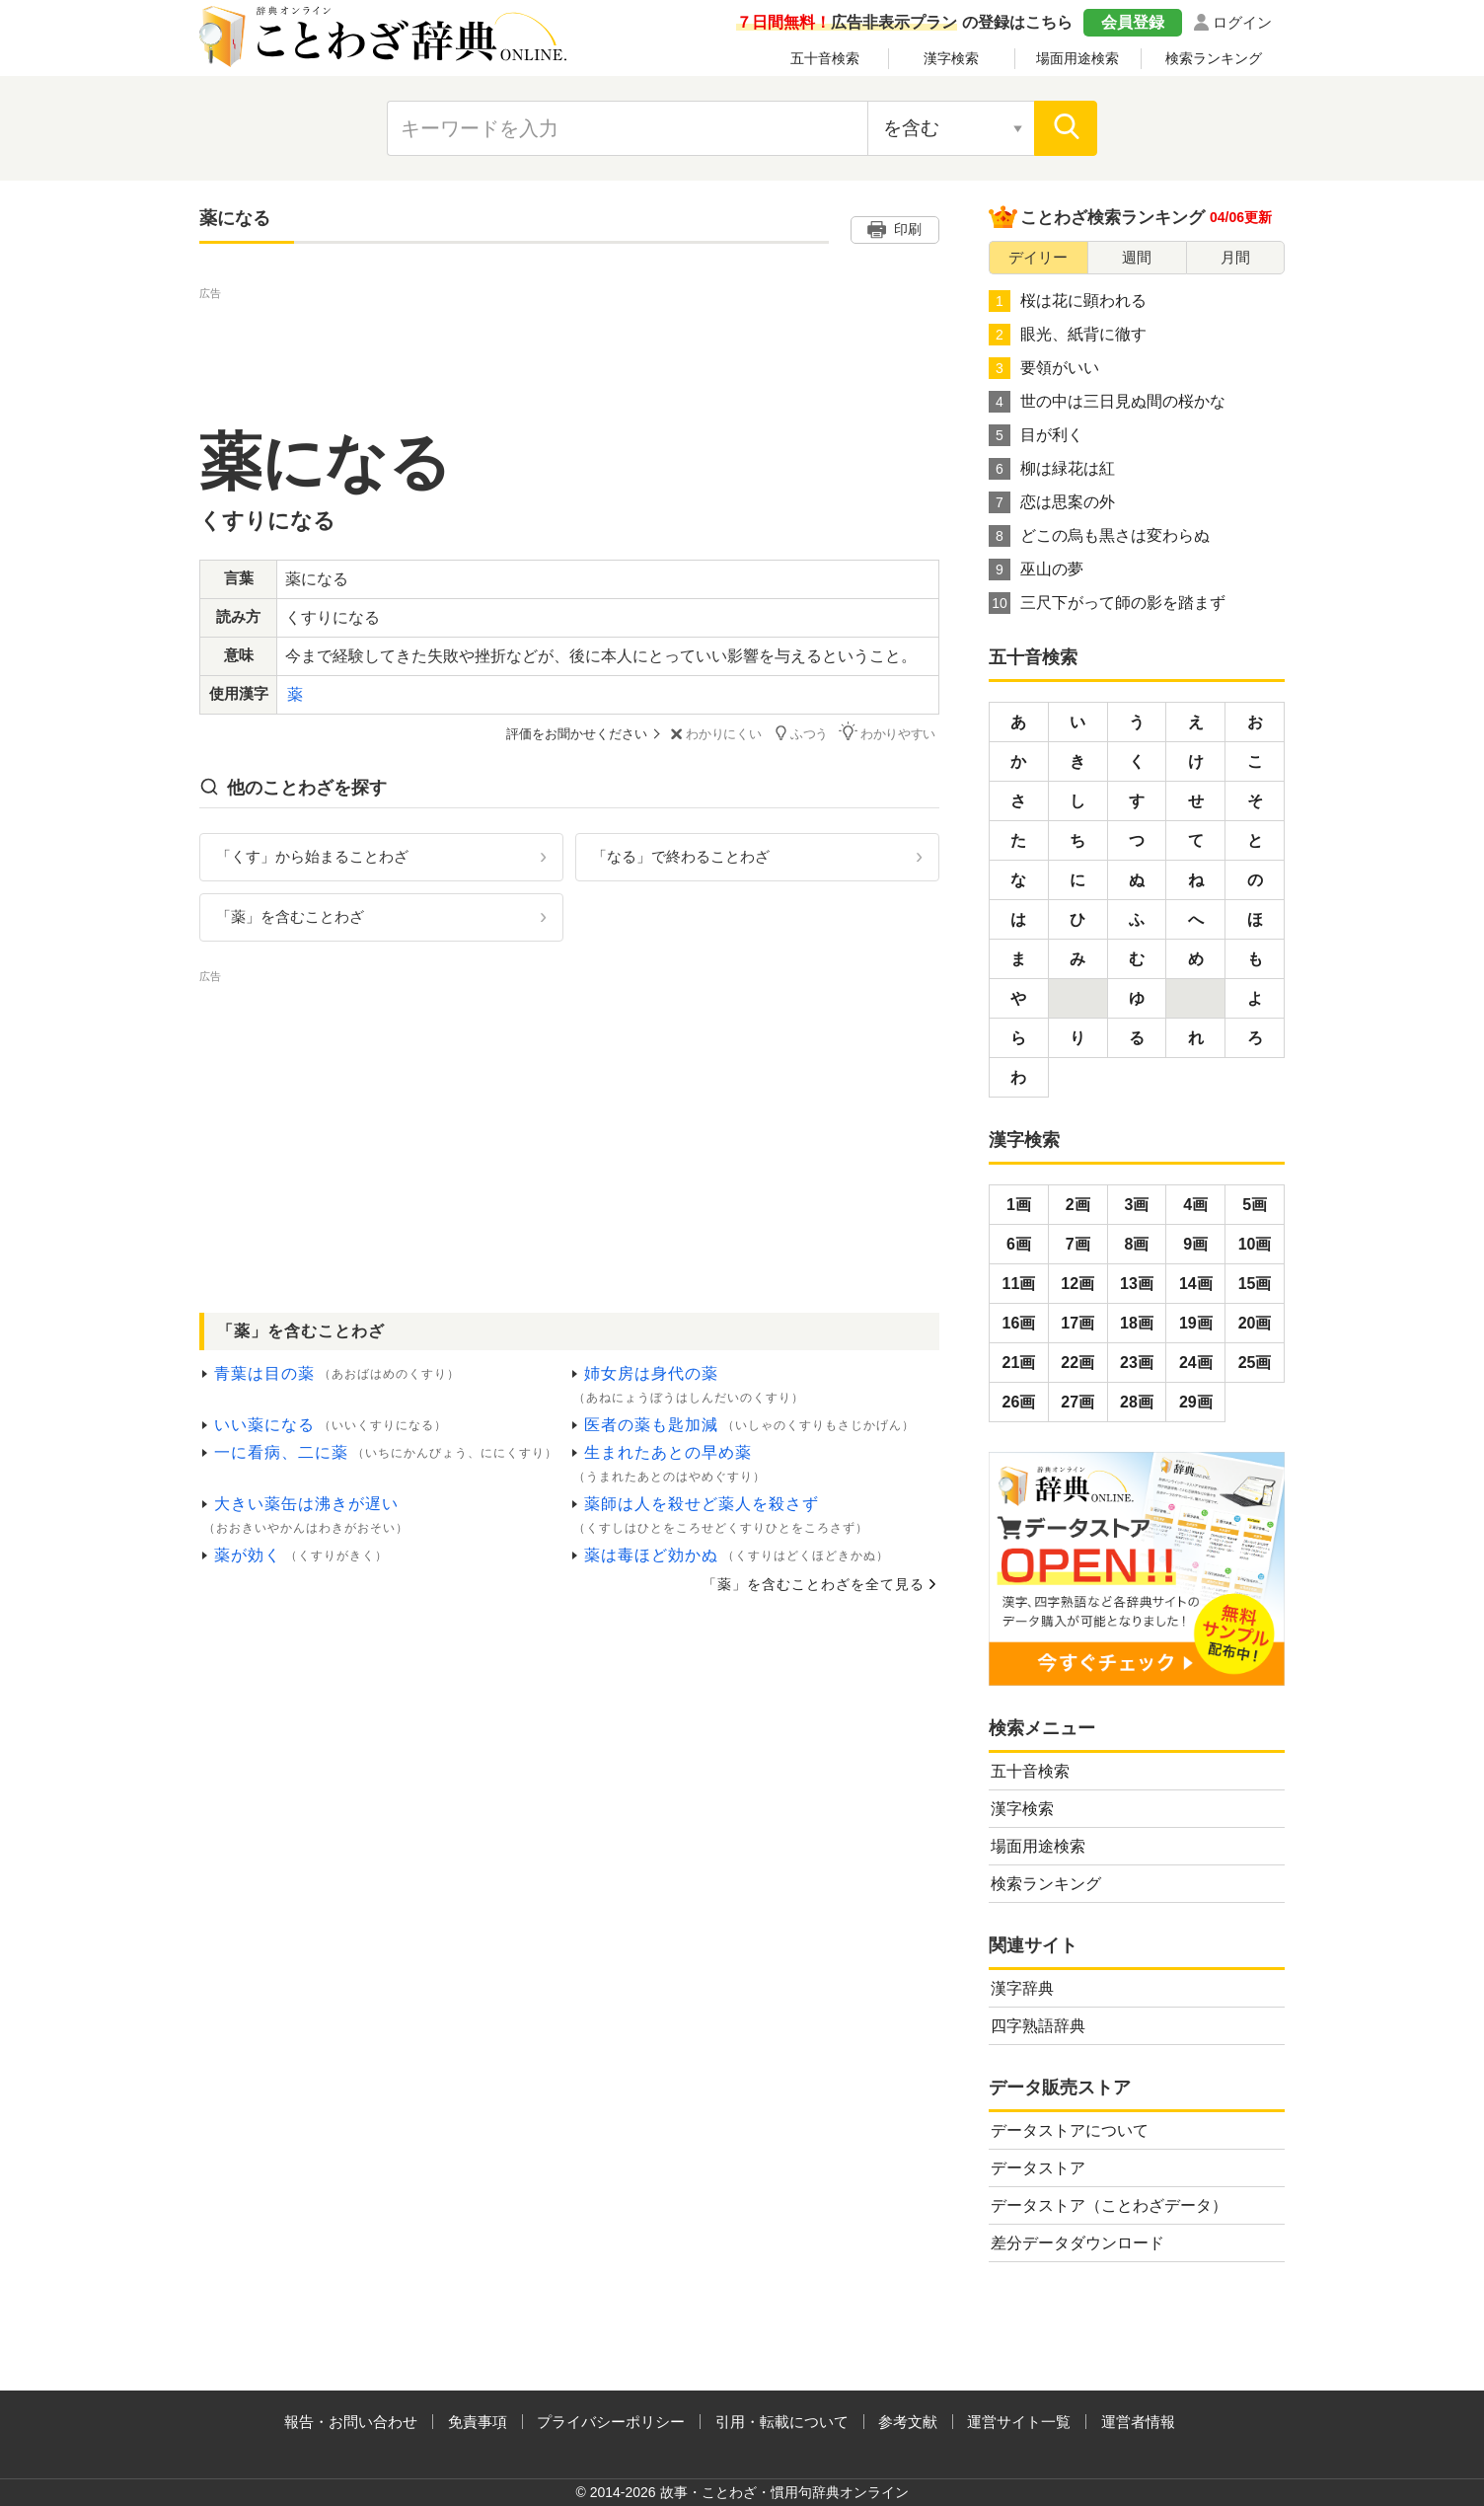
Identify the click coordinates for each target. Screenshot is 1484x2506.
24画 (1196, 1362)
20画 (1255, 1323)
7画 (1078, 1244)
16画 (1019, 1323)
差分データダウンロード (1077, 2243)
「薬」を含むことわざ (290, 915)
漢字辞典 (1022, 1988)
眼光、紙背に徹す (1068, 334)
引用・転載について (782, 2421)
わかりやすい (891, 732)
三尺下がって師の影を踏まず (1107, 603)
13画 (1136, 1283)
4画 (1195, 1204)
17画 (1077, 1323)
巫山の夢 (1036, 569)
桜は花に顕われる (1068, 301)
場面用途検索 (1077, 58)
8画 (1137, 1244)
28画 (1136, 1402)
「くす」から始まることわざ (312, 855)
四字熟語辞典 (1038, 2025)
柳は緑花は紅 (1052, 469)
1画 (1018, 1204)
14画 (1196, 1283)
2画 (1078, 1204)
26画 (1019, 1402)
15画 (1255, 1283)
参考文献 (907, 2421)
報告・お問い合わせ (350, 2421)
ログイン (1242, 22)
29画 (1196, 1402)
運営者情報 (1138, 2421)
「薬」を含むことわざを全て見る (814, 1583)
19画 (1196, 1323)
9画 (1195, 1244)
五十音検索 (824, 58)
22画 (1077, 1362)
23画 (1136, 1362)
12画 (1077, 1283)
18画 (1136, 1323)
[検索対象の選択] (951, 128)
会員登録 (1132, 22)
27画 (1077, 1402)
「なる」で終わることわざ (681, 855)
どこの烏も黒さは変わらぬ (1099, 536)
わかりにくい (719, 733)
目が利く (1036, 435)
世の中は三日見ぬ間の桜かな (1107, 402)
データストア (1038, 2168)
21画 (1019, 1362)
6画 (1018, 1244)
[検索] (1065, 128)
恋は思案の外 (1052, 502)
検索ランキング (1213, 58)
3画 (1137, 1204)
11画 (1019, 1283)
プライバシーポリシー (611, 2421)
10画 (1255, 1244)
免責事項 (477, 2421)
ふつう (805, 732)
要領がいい (1044, 368)
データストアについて (1070, 2130)
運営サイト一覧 (1019, 2421)
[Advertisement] (569, 348)
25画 (1255, 1362)
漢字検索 (951, 58)
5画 (1254, 1204)
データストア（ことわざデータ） (1109, 2205)
